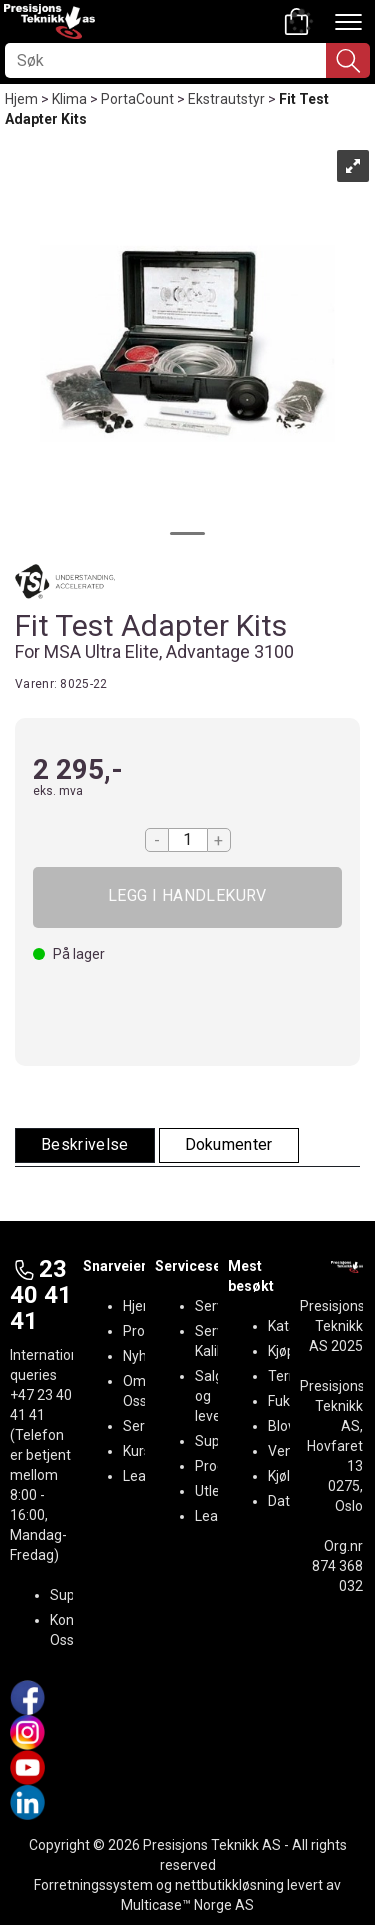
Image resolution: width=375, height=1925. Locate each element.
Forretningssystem (93, 1885)
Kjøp (187, 897)
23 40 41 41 (41, 1295)
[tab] (85, 1145)
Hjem (21, 99)
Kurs (137, 1451)
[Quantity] (188, 840)
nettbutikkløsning (229, 1885)
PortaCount (137, 99)
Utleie (213, 1491)
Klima (69, 99)
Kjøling (288, 1476)
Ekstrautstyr (226, 99)
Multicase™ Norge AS (187, 1905)
